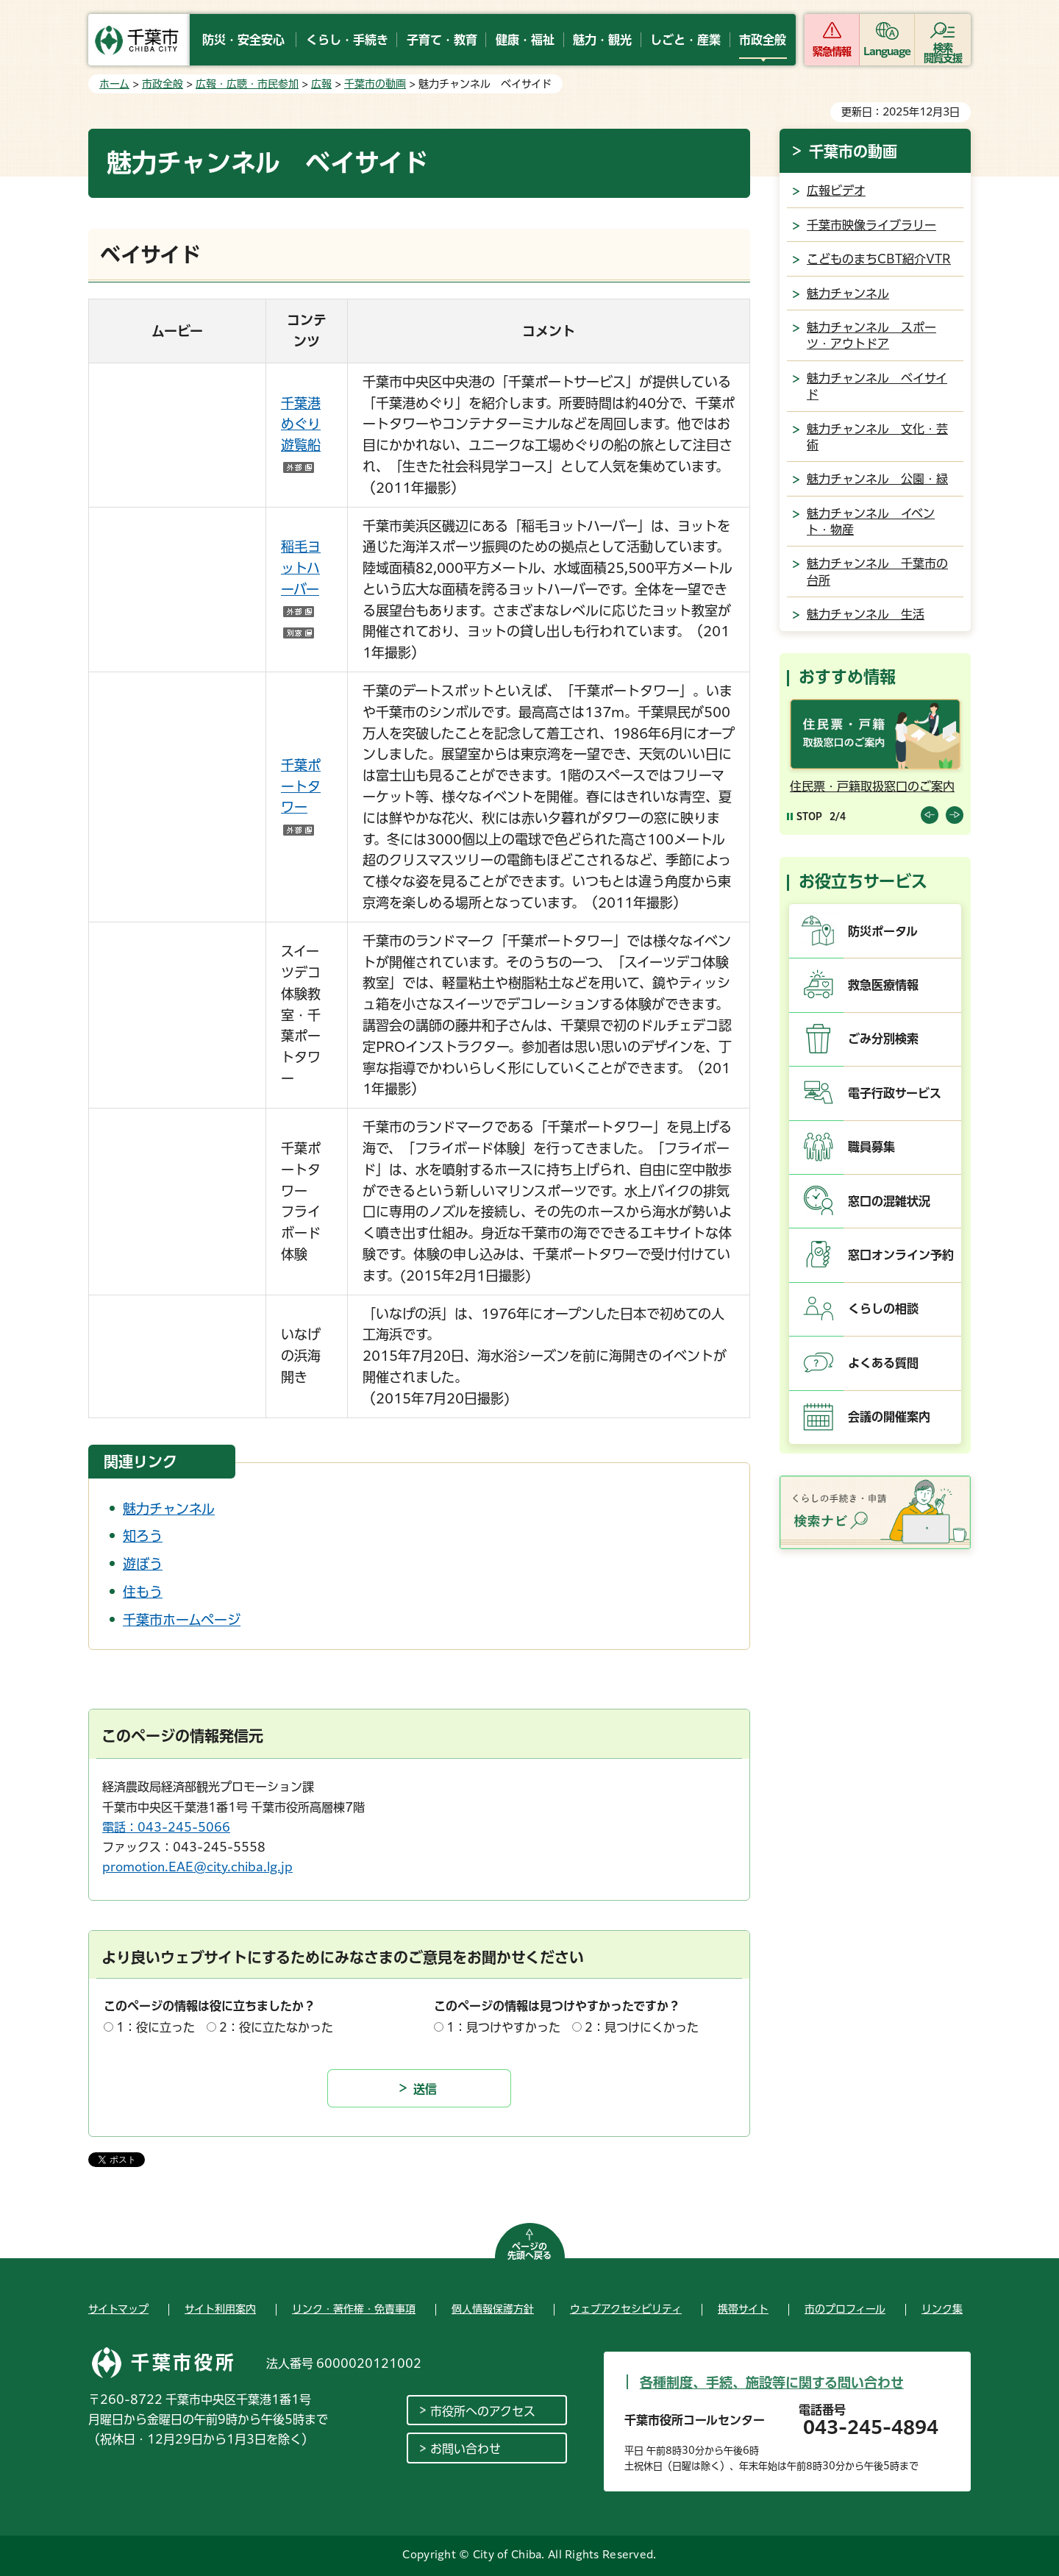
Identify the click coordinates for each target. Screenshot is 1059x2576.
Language (887, 51)
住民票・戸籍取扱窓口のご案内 (872, 786)
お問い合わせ (465, 2449)
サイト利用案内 (220, 2309)
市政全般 (162, 84)
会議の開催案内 (889, 1417)
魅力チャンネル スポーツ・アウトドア (871, 335)
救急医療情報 (883, 985)
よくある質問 (883, 1363)
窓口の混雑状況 (889, 1201)
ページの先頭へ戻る (529, 2251)
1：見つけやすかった (503, 2027)
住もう (143, 1591)
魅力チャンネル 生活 (865, 614)
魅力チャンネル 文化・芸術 (877, 437)
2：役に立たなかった (276, 2027)
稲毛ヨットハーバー (301, 589)
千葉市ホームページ (181, 1619)
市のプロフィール (845, 2309)
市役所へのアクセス (482, 2411)
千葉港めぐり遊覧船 (301, 424)
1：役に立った (155, 2027)
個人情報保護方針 (493, 2309)
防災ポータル (883, 931)
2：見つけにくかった (642, 2027)
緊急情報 (832, 51)
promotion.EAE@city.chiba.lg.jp (197, 1867)
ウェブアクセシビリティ (626, 2309)
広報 (321, 84)
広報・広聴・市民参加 (247, 84)
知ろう (143, 1536)
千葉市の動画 (375, 84)
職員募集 (871, 1147)
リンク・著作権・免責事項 (354, 2309)
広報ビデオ (836, 190)
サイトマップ (118, 2309)
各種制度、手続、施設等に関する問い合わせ (772, 2382)
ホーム (114, 84)
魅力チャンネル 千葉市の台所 (877, 572)
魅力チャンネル (169, 1508)
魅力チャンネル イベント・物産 (871, 522)
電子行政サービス (894, 1093)
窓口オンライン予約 (901, 1255)
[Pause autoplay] (804, 816)
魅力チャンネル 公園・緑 (877, 479)
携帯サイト (743, 2309)
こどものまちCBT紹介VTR (879, 259)
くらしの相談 (883, 1308)
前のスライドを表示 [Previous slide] (929, 815)
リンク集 (942, 2309)
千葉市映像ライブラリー (871, 225)
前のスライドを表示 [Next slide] (954, 815)
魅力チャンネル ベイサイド (877, 386)
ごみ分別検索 (883, 1039)
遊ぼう (143, 1563)
